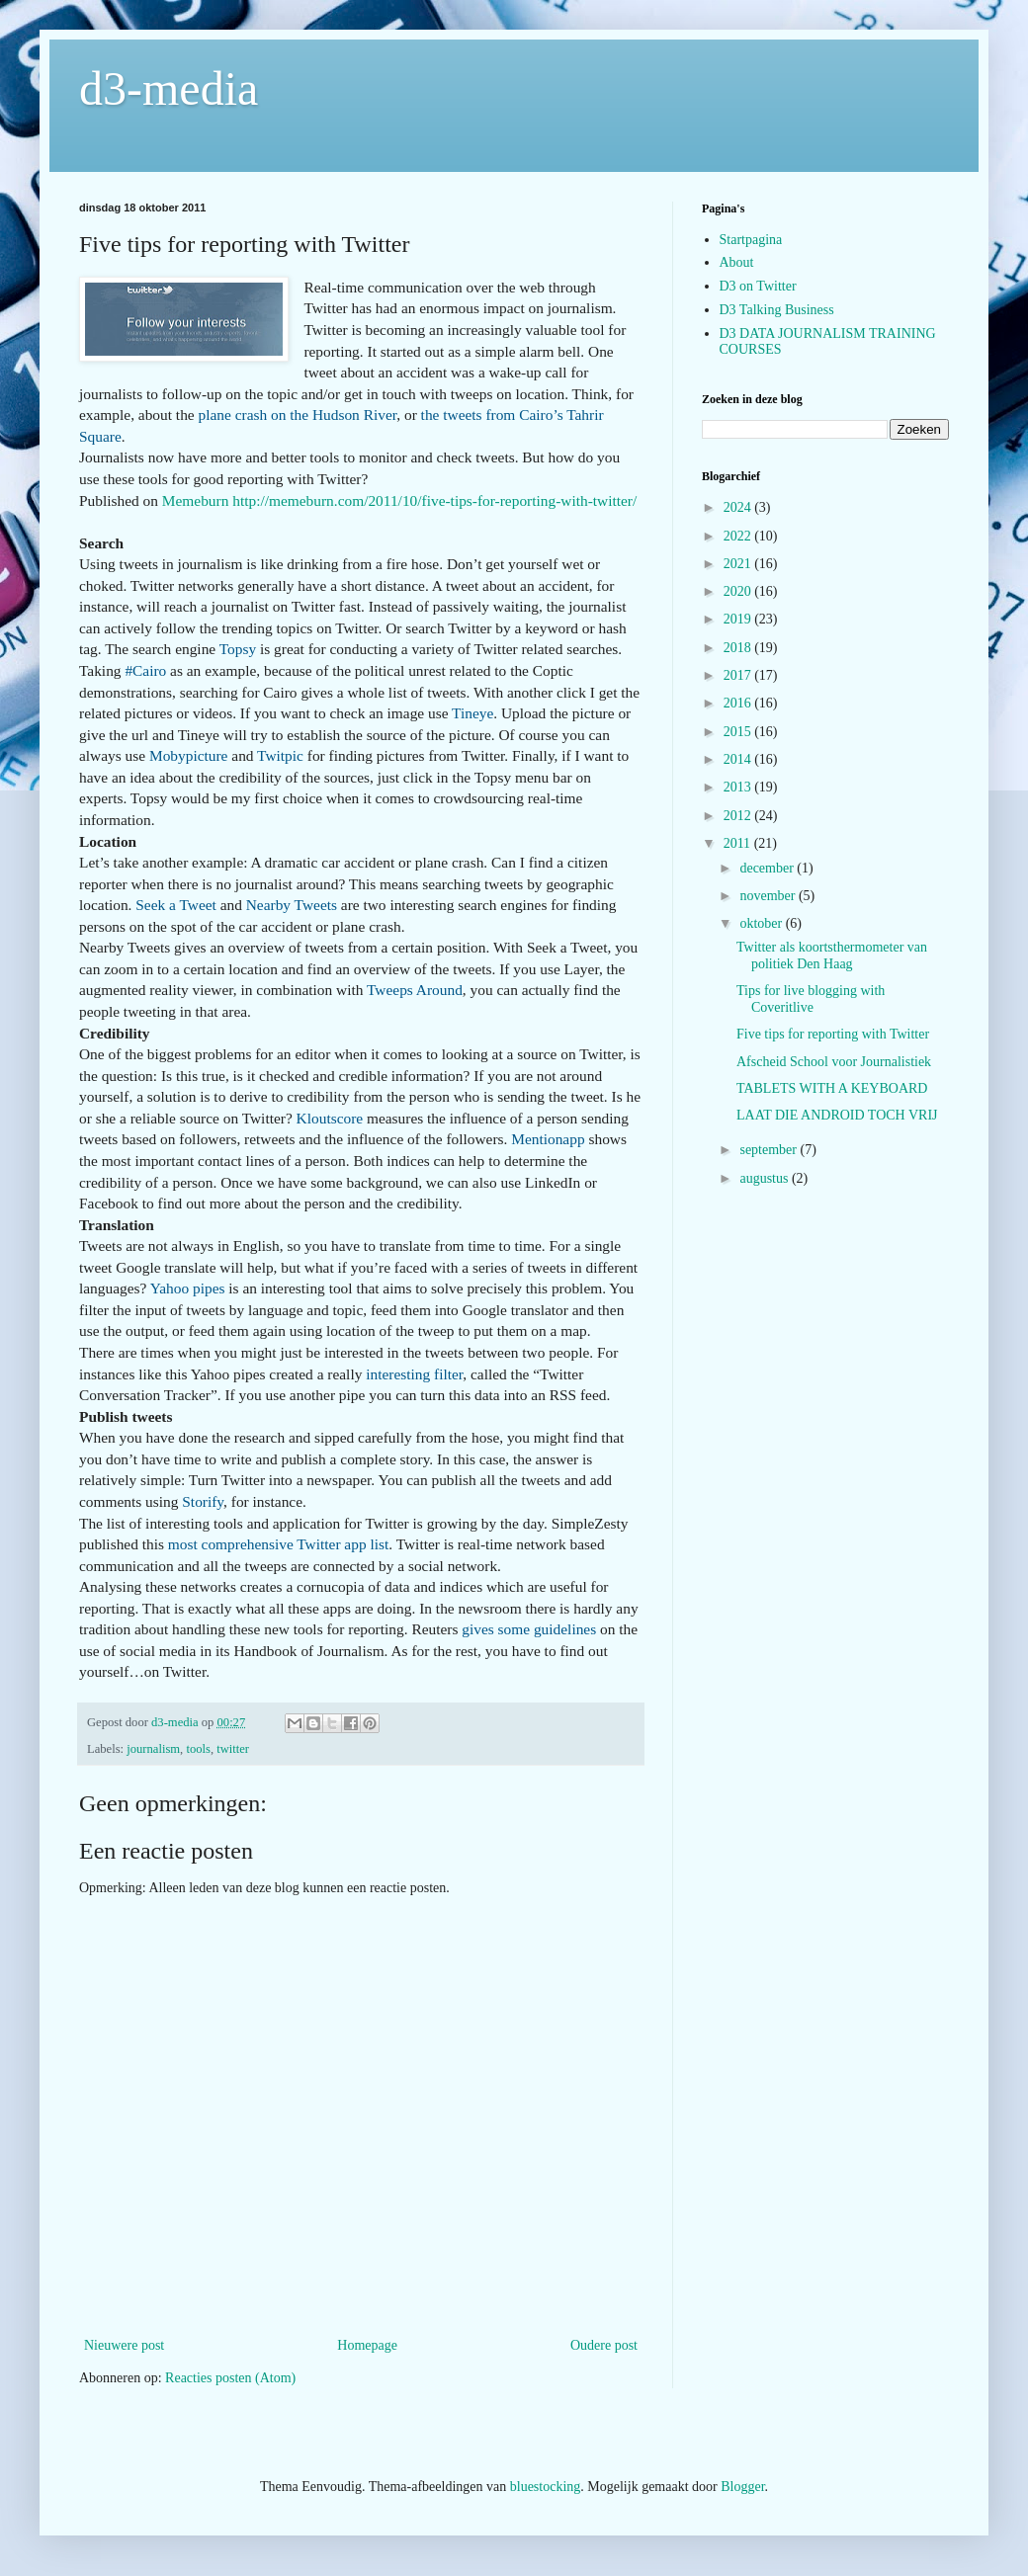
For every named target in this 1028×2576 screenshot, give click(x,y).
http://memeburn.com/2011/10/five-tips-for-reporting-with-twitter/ (434, 500)
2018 (739, 647)
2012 (739, 815)
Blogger (742, 2486)
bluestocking (545, 2486)
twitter (232, 1749)
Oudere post (604, 2345)
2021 (739, 563)
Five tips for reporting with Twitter (832, 1034)
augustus (765, 1178)
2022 (739, 536)
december (768, 868)
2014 (739, 759)
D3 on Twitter (758, 286)
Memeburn (195, 500)
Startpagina (751, 239)
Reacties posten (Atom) (230, 2377)
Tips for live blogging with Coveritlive (810, 999)
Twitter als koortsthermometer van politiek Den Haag (831, 955)
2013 (739, 787)
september (769, 1149)
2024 (739, 507)
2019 (739, 619)
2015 (739, 731)
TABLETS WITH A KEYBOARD (831, 1088)
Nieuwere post (124, 2345)
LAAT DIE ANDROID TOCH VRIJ (837, 1115)
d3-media (168, 88)
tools (198, 1749)
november (768, 895)
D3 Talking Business (777, 309)
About (737, 262)
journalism (153, 1749)
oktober (762, 923)
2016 (739, 703)
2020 (739, 591)
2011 (739, 843)
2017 (739, 675)
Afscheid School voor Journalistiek (833, 1061)
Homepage (367, 2345)
